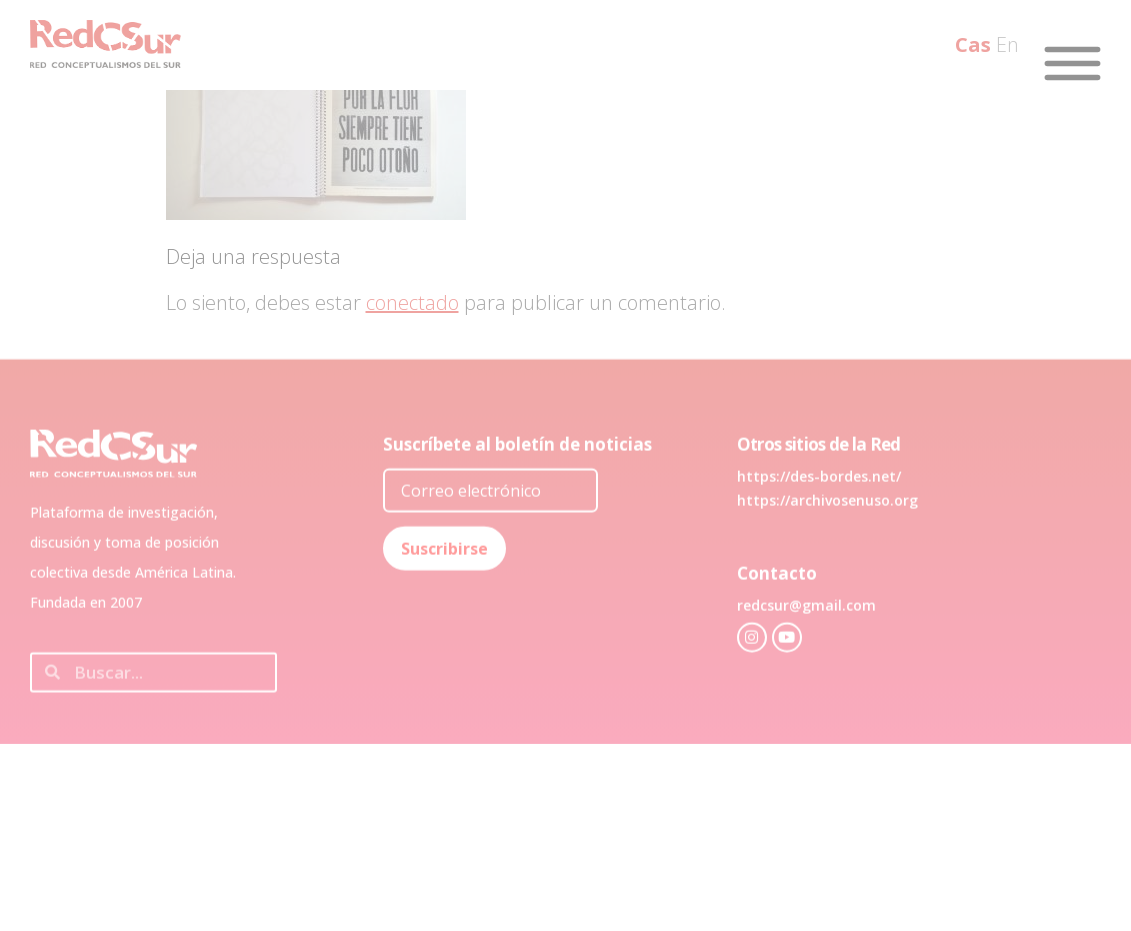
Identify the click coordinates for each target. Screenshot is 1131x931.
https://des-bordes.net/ (819, 508)
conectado (412, 302)
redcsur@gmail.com (806, 637)
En (1007, 44)
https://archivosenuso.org (827, 532)
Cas (973, 44)
